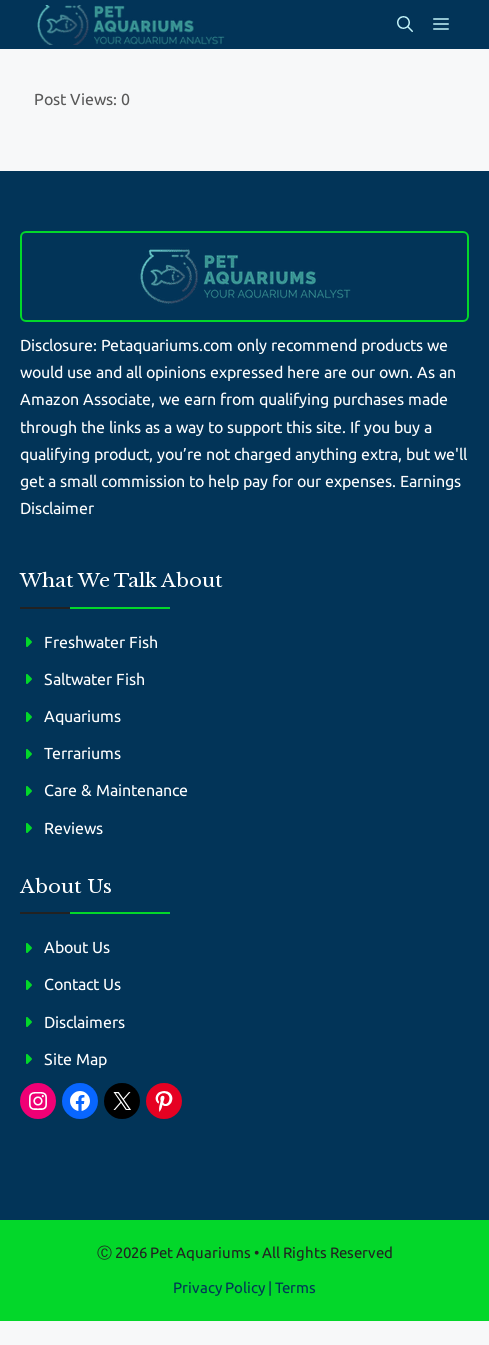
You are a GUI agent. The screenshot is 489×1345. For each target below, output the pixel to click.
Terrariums (82, 753)
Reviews (73, 828)
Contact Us (82, 984)
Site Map (75, 1059)
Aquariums (82, 716)
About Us (77, 947)
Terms (295, 1287)
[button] (405, 24)
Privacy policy (219, 1287)
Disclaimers (84, 1022)
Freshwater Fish (101, 642)
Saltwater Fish (94, 679)
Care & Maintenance (116, 790)
